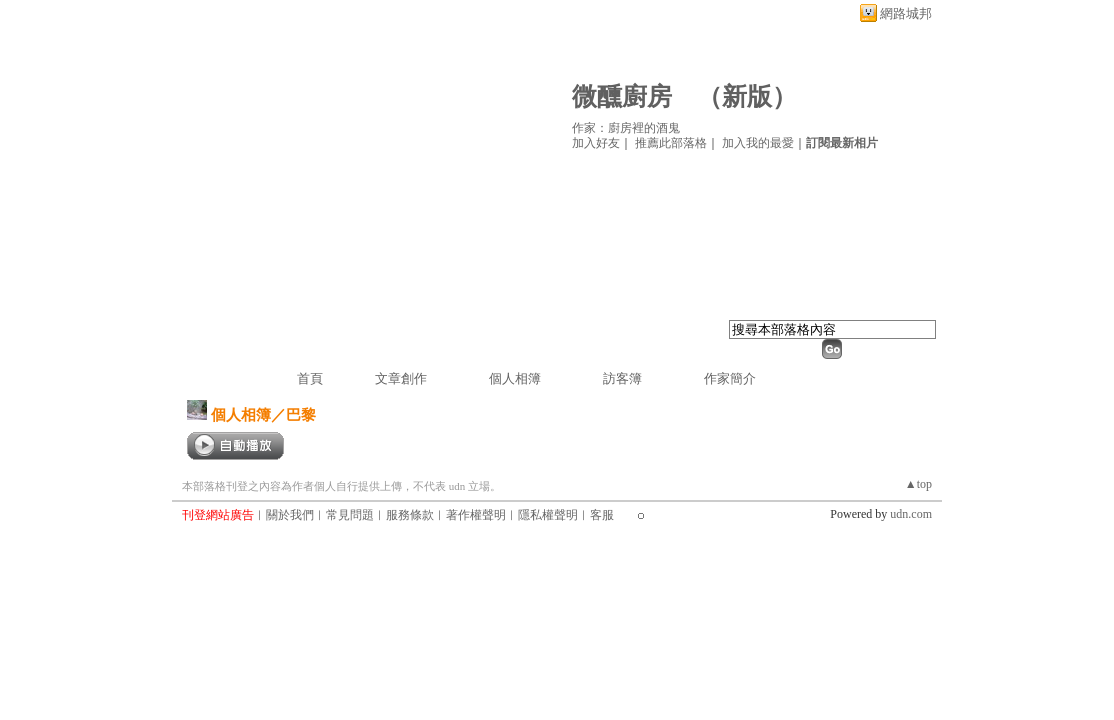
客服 (602, 515)
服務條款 (410, 515)
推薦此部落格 (671, 143)
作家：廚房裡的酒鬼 (626, 128)
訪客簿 (622, 378)
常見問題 (350, 515)
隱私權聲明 (548, 515)
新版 (747, 96)
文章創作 (401, 378)
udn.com (911, 514)
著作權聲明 (476, 515)
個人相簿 (515, 378)
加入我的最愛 (758, 143)
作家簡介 (730, 378)
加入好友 (596, 143)
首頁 (310, 378)
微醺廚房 (622, 96)
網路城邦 (906, 13)
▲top (918, 484)
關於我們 (290, 515)
